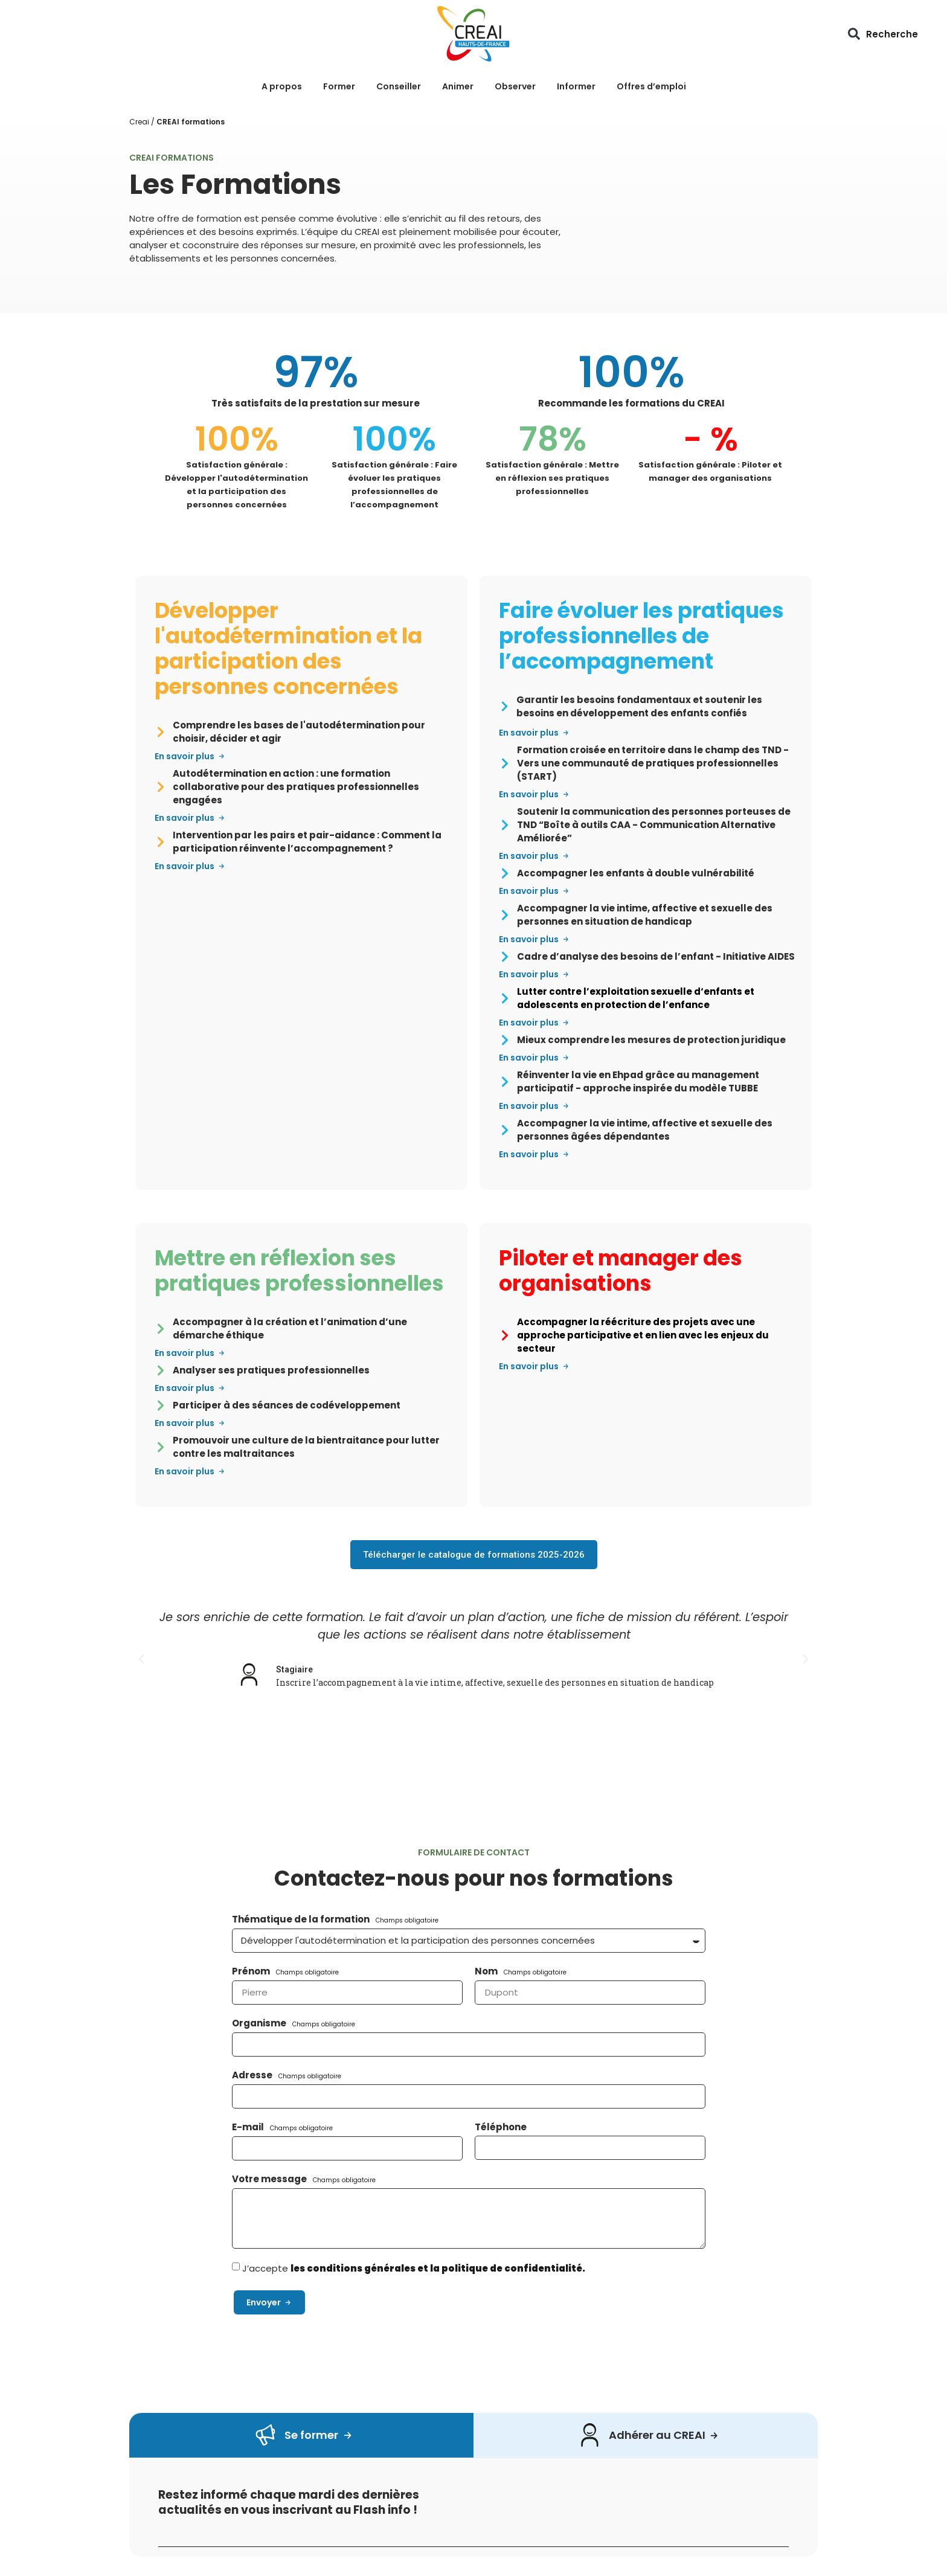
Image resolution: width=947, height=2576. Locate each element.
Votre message (270, 2179)
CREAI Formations (171, 158)
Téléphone (501, 2127)
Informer (576, 86)
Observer (515, 86)
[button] (854, 34)
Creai (139, 122)
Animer (458, 86)
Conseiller (398, 86)
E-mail (249, 2127)
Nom (487, 1971)
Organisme (260, 2023)
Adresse (253, 2075)
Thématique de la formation (301, 1919)
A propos (282, 86)
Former (339, 86)
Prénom (252, 1971)
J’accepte (413, 2268)
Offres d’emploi (651, 86)
